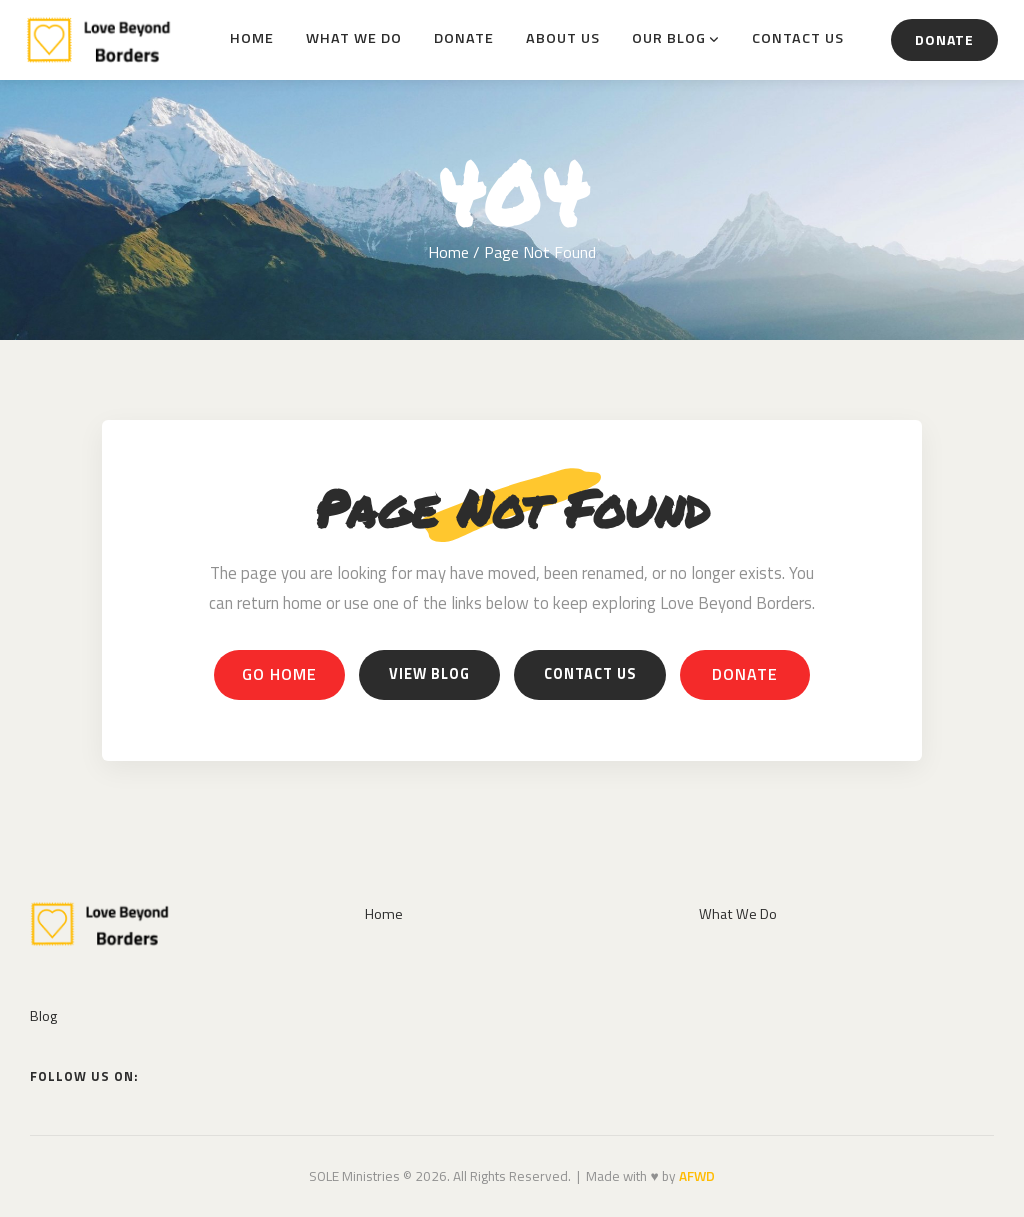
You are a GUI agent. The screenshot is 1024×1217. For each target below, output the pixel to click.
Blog (43, 1016)
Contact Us (798, 38)
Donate (464, 38)
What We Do (354, 38)
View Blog (429, 674)
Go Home (279, 674)
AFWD (697, 1176)
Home (252, 38)
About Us (563, 38)
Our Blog (669, 38)
